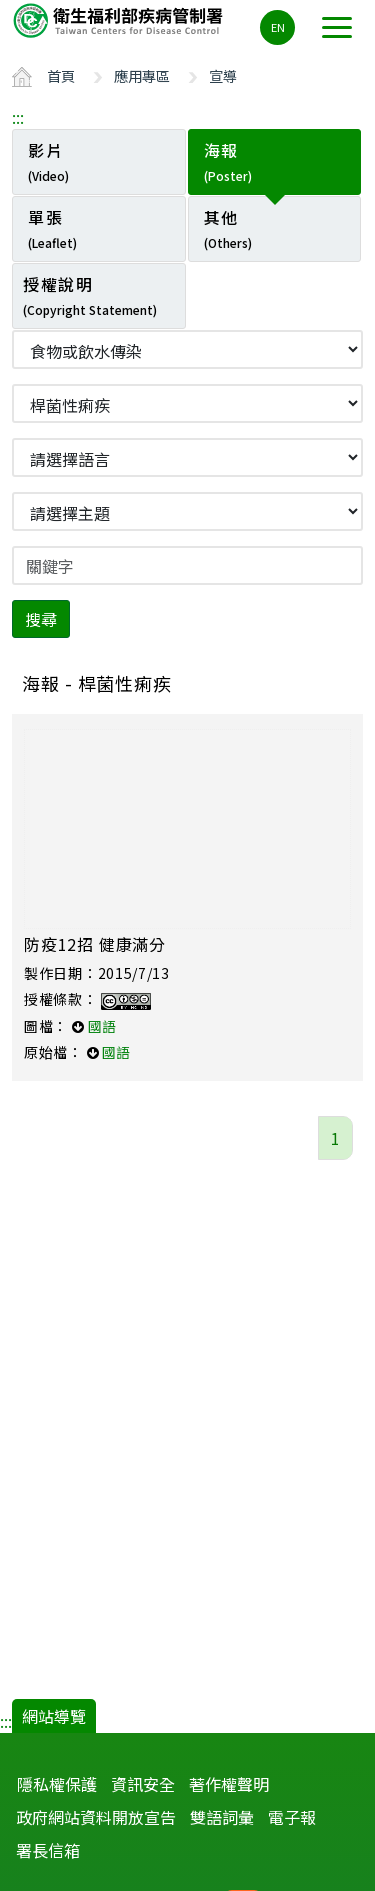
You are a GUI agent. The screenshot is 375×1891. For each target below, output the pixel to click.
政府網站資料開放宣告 (96, 1817)
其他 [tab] (228, 228)
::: (18, 117)
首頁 (61, 75)
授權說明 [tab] (90, 295)
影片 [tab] (48, 161)
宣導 (223, 75)
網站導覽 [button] (54, 1716)
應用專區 (142, 75)
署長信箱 (48, 1850)
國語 (102, 1026)
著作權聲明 (229, 1784)
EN (278, 27)
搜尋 (41, 619)
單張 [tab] (52, 228)
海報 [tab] (228, 161)
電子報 (292, 1817)
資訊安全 (143, 1784)
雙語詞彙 (222, 1817)
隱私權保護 (57, 1784)
